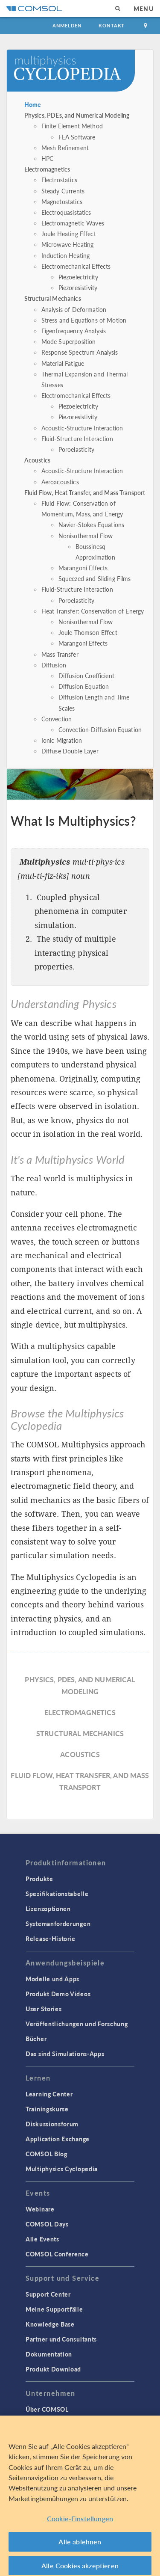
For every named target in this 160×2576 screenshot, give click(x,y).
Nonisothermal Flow (85, 535)
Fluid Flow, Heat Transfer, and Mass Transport (84, 492)
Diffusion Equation (83, 686)
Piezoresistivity (77, 287)
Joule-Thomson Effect (87, 632)
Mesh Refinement (65, 147)
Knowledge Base (50, 2324)
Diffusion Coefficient (86, 675)
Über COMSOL (47, 2409)
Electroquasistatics (66, 212)
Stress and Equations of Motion (84, 320)
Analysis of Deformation (73, 309)
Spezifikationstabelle (57, 1893)
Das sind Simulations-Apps (65, 2053)
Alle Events (42, 2239)
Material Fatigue (62, 363)
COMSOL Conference (57, 2254)
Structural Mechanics (52, 298)
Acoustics (37, 460)
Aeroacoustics (60, 481)
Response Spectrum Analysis (79, 352)
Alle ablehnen (79, 2547)
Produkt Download (53, 2369)
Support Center (48, 2294)
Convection (56, 718)
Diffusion (53, 665)
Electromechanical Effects (76, 266)
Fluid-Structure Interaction (77, 438)
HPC (47, 158)
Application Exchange (58, 2138)
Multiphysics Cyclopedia (62, 2168)
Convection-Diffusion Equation (100, 729)
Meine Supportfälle (54, 2309)
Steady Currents (62, 191)
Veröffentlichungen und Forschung (77, 2023)
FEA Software (77, 137)
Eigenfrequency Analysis (73, 330)
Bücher (36, 2038)
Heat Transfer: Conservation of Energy (92, 611)
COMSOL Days (47, 2224)
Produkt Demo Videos (58, 1993)
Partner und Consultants (61, 2339)
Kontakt (112, 25)
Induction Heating (65, 255)
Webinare (40, 2209)
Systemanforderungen (58, 1923)
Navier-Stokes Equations (91, 524)
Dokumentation (49, 2354)
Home (32, 104)
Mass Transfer (60, 654)
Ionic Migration (61, 740)
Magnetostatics (61, 201)
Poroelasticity (76, 449)
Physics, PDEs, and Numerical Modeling (77, 115)
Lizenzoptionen (48, 1908)
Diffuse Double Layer (70, 751)
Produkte (39, 1878)
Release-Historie (51, 1938)
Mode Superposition (68, 341)
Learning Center (49, 2094)
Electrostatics (59, 179)
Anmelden (67, 25)
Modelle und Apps (52, 1978)
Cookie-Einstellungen (80, 2523)
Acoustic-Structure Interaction (82, 428)
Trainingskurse (47, 2109)
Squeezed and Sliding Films (94, 578)
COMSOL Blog (46, 2153)
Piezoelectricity (78, 277)
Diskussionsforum (52, 2123)
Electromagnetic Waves (72, 223)
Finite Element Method (72, 126)
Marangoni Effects (83, 567)
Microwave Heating (67, 244)
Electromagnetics (47, 169)
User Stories (43, 2008)
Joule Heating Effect (68, 233)
